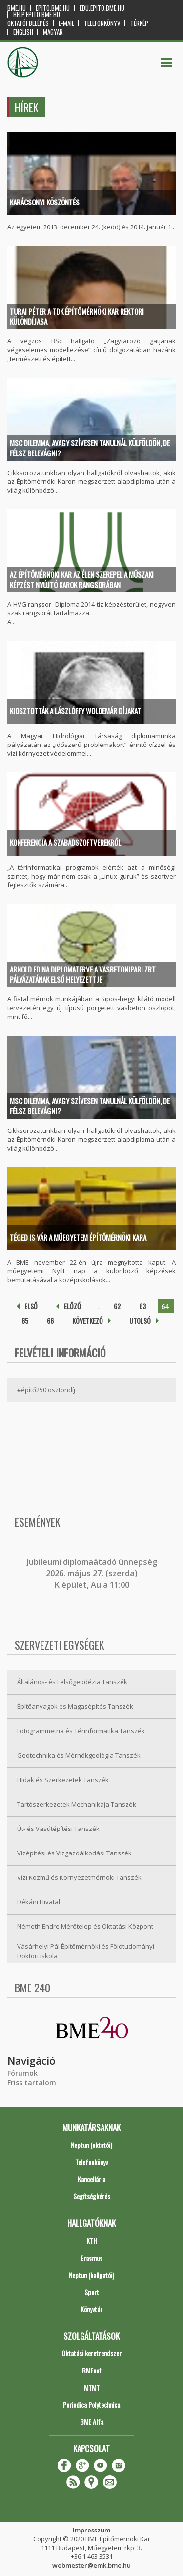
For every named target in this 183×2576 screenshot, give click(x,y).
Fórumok (22, 2073)
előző (72, 1306)
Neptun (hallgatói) (91, 2275)
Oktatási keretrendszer (91, 2353)
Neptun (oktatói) (91, 2145)
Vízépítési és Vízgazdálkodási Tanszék (74, 1853)
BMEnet (92, 2370)
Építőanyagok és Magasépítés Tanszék (75, 1706)
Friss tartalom (31, 2082)
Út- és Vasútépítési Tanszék (58, 1828)
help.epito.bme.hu (36, 14)
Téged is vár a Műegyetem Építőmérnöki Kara (78, 1237)
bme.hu (16, 8)
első (31, 1306)
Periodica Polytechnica (91, 2404)
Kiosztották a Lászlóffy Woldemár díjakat (75, 710)
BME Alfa (91, 2422)
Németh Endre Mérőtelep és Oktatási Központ (85, 1926)
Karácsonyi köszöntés (45, 202)
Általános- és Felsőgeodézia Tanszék (72, 1681)
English (23, 32)
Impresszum (91, 2530)
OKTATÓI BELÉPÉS (28, 23)
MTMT (92, 2387)
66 (50, 1320)
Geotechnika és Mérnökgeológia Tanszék (79, 1755)
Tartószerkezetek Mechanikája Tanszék (76, 1804)
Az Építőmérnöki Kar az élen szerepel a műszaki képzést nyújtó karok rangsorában (82, 579)
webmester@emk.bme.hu (91, 2565)
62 (117, 1306)
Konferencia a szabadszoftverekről (65, 842)
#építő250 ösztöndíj (46, 1389)
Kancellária (91, 2179)
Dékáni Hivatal (38, 1902)
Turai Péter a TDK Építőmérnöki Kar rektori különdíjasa (77, 316)
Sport (91, 2292)
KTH (91, 2241)
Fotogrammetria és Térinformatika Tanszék (81, 1730)
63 (142, 1306)
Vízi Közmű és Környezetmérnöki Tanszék (79, 1877)
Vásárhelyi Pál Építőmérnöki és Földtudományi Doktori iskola (85, 1951)
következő (87, 1320)
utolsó (140, 1320)
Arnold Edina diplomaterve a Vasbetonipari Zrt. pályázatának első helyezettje (83, 974)
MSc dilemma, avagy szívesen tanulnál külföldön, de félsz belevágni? (90, 447)
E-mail (66, 23)
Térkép (139, 23)
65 (24, 1320)
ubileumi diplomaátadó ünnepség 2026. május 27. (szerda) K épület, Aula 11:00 (93, 1573)
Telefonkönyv (102, 23)
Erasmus (91, 2258)
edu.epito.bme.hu (102, 8)
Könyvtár (91, 2309)
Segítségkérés (91, 2196)
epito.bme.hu (53, 8)
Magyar (53, 32)
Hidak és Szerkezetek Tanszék (63, 1779)
